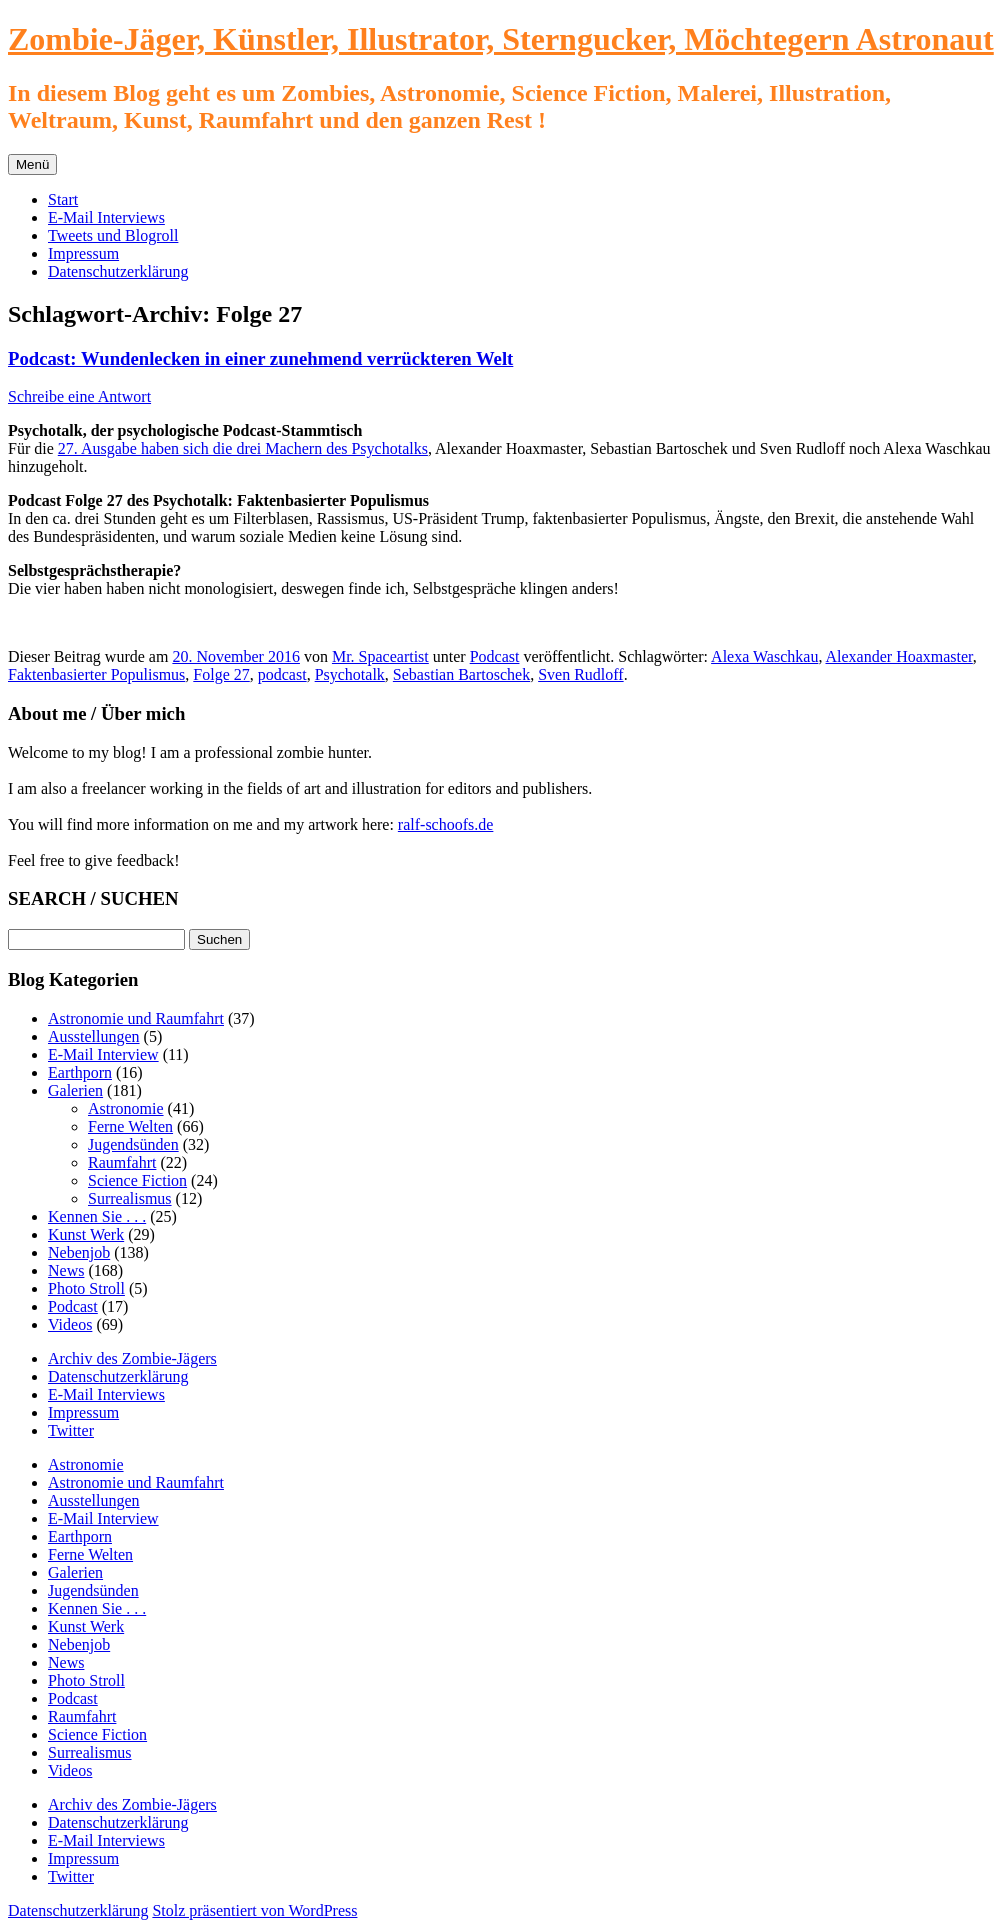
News (66, 1270)
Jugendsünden (133, 1144)
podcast (282, 674)
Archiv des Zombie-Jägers (132, 1358)
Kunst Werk (86, 1234)
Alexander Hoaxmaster (899, 656)
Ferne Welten (130, 1126)
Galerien (75, 1090)
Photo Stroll (86, 1288)
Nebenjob (79, 1252)
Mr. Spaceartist (380, 656)
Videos (70, 1324)
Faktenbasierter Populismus (96, 674)
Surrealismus (130, 1198)
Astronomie (126, 1108)
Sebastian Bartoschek (461, 674)
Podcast (495, 656)
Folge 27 (221, 674)
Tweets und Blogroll (113, 235)
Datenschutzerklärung (118, 271)
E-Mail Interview (103, 1054)
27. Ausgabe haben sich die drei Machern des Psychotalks (243, 448)
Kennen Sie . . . (97, 1216)
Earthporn (80, 1072)
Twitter (71, 1430)
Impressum (83, 253)
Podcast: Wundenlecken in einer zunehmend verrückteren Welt (260, 358)
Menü (32, 164)
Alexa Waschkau (764, 656)
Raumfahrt (122, 1162)
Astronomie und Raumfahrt (136, 1018)
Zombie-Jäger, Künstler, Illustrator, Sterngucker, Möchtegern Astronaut (501, 39)
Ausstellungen (94, 1036)
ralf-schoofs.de (446, 824)
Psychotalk (350, 674)
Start (63, 199)
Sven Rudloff (580, 674)
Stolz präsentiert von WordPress (254, 1910)
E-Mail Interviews (106, 217)
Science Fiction (137, 1180)
